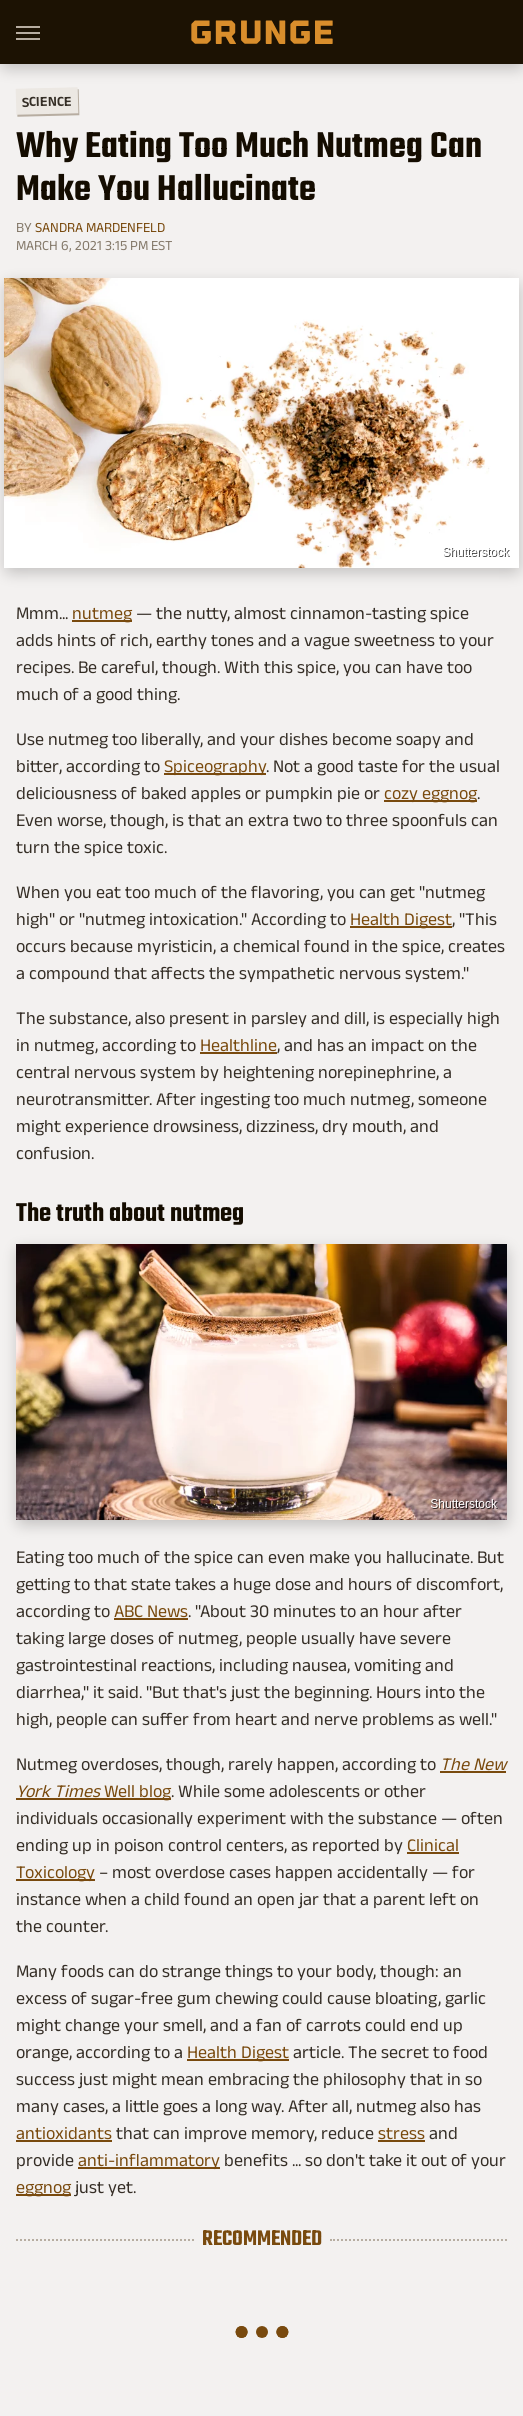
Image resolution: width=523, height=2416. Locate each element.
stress (401, 2133)
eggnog (43, 2187)
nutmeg (102, 613)
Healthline (238, 1045)
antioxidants (64, 2133)
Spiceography (215, 766)
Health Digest (401, 919)
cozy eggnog (430, 793)
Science (47, 100)
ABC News (151, 1611)
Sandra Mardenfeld (100, 227)
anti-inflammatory (149, 2160)
